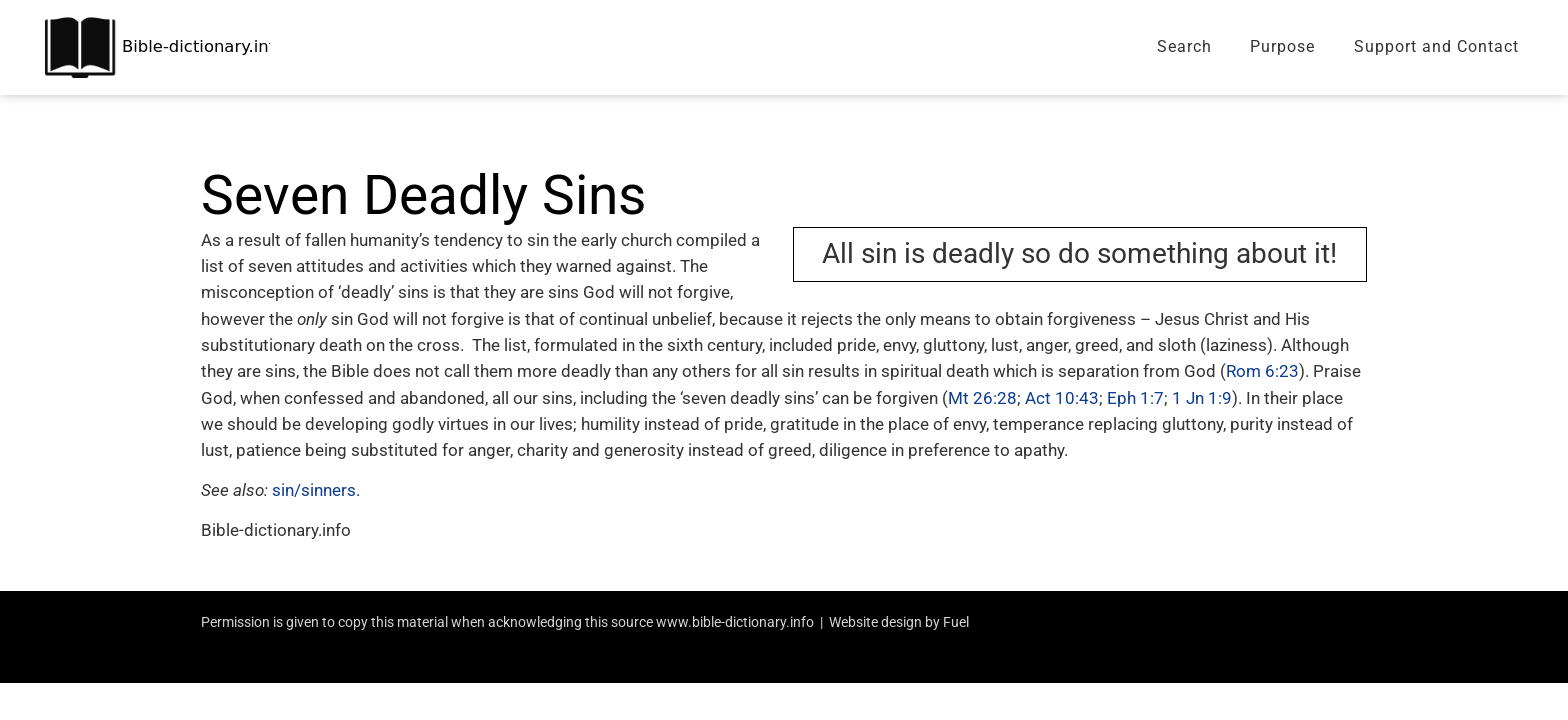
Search (1184, 46)
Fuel (956, 622)
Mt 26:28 (982, 398)
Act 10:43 (1062, 398)
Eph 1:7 (1135, 398)
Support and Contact (1436, 46)
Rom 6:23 (1262, 371)
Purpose (1282, 46)
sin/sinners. (316, 490)
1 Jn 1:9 (1202, 398)
